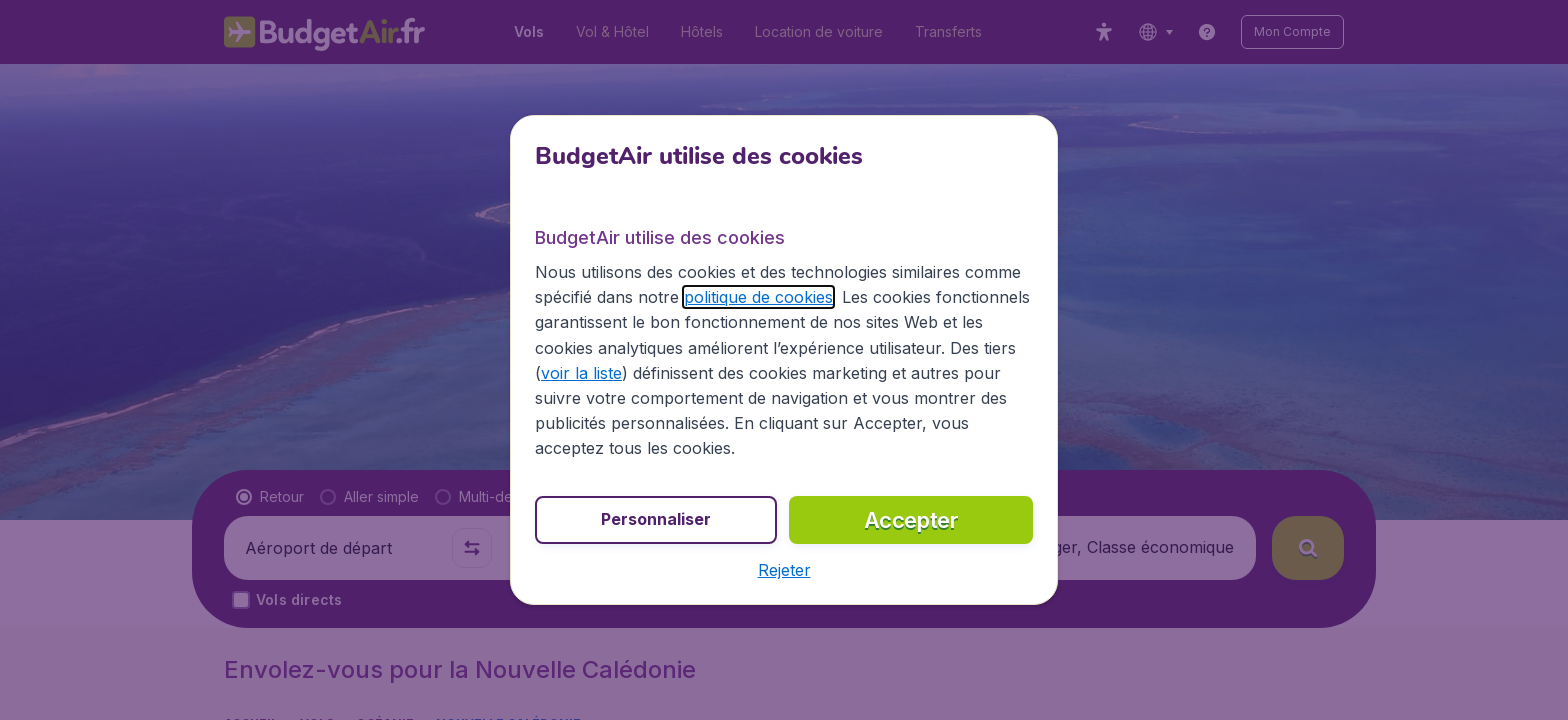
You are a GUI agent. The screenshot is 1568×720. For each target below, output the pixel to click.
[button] (784, 570)
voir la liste (581, 373)
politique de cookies (758, 297)
